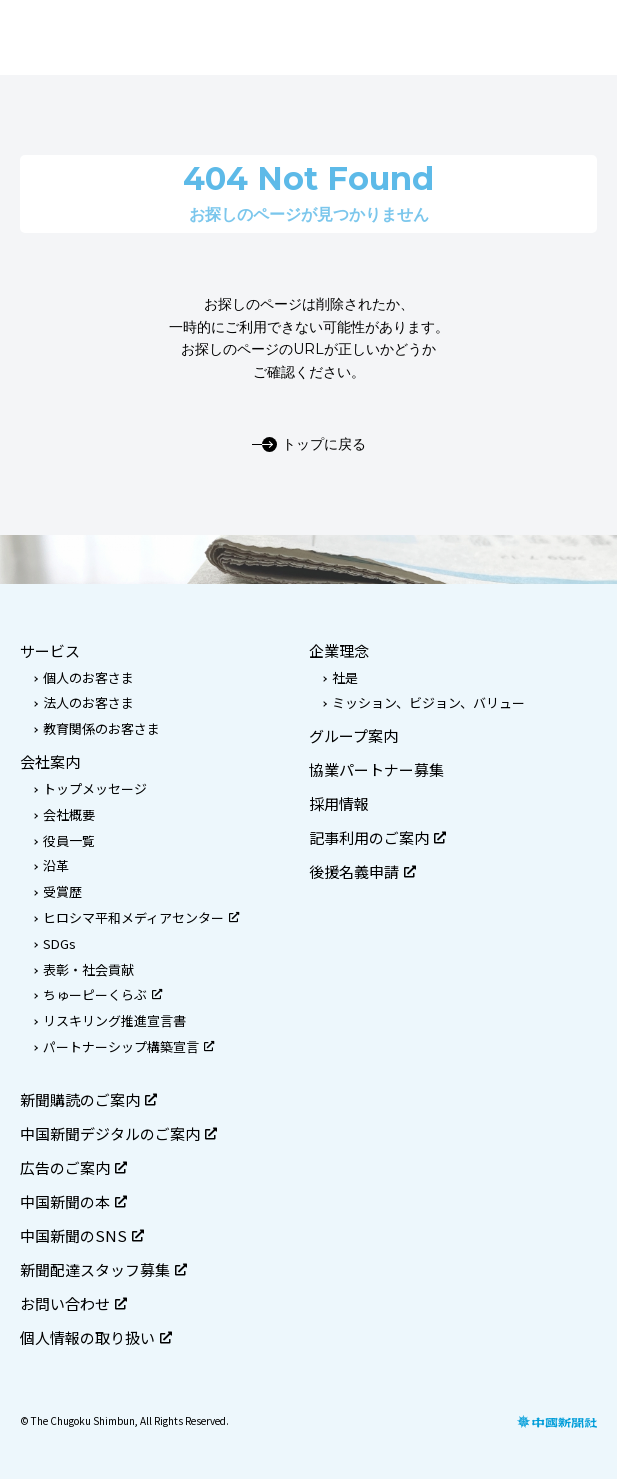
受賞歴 (62, 891)
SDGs (59, 943)
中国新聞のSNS (82, 1235)
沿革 (56, 865)
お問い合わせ (73, 1303)
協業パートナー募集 (376, 769)
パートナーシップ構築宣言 (128, 1046)
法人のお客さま (88, 702)
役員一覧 (69, 840)
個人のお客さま (88, 677)
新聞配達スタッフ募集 (103, 1269)
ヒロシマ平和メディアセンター (141, 917)
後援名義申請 (362, 871)
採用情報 (339, 803)
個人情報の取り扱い (96, 1337)
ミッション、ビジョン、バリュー (428, 702)
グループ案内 (353, 735)
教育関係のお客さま (101, 728)
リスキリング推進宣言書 (114, 1020)
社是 (345, 677)
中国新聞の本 (73, 1201)
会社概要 (69, 814)
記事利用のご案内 (377, 837)
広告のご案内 (73, 1167)
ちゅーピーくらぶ (102, 994)
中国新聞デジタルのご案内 (118, 1133)
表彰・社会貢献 (88, 969)
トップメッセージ (95, 788)
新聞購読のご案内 (88, 1099)
